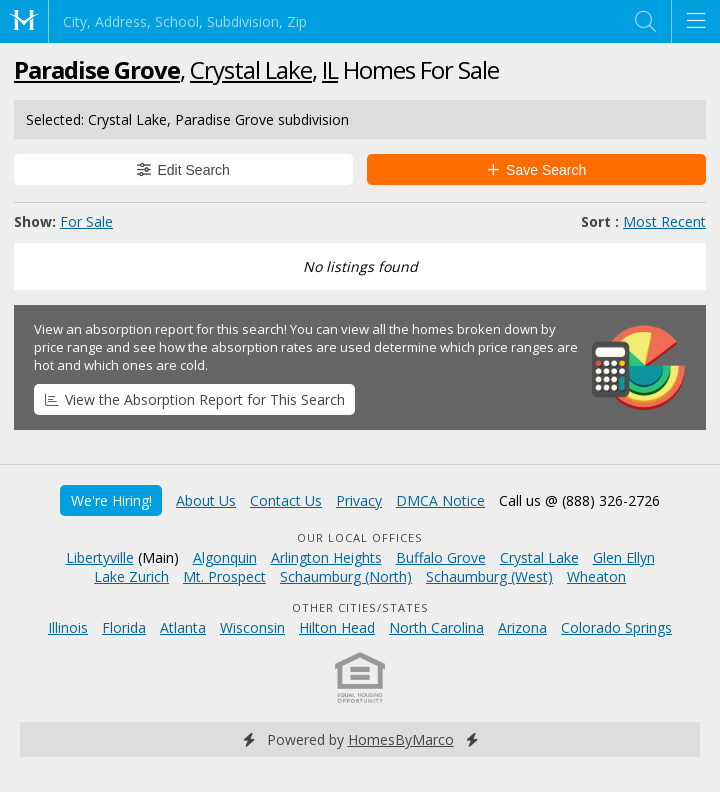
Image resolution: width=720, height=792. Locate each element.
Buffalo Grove (441, 557)
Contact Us (286, 500)
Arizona (522, 627)
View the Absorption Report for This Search (195, 399)
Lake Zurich (131, 576)
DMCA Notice (440, 500)
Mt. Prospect (224, 576)
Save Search (537, 170)
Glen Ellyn (624, 557)
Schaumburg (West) (489, 576)
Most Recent (664, 221)
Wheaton (596, 576)
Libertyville (100, 557)
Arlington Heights (326, 557)
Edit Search (183, 170)
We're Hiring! (111, 500)
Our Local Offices (360, 537)
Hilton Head (337, 627)
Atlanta (183, 627)
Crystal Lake (251, 69)
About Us (206, 500)
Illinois (68, 627)
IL (330, 69)
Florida (124, 627)
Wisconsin (252, 627)
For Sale (86, 221)
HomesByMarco (401, 739)
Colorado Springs (616, 627)
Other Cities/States (360, 607)
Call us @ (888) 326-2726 (579, 500)
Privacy (359, 500)
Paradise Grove (97, 69)
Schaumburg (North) (346, 576)
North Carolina (436, 627)
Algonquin (225, 557)
